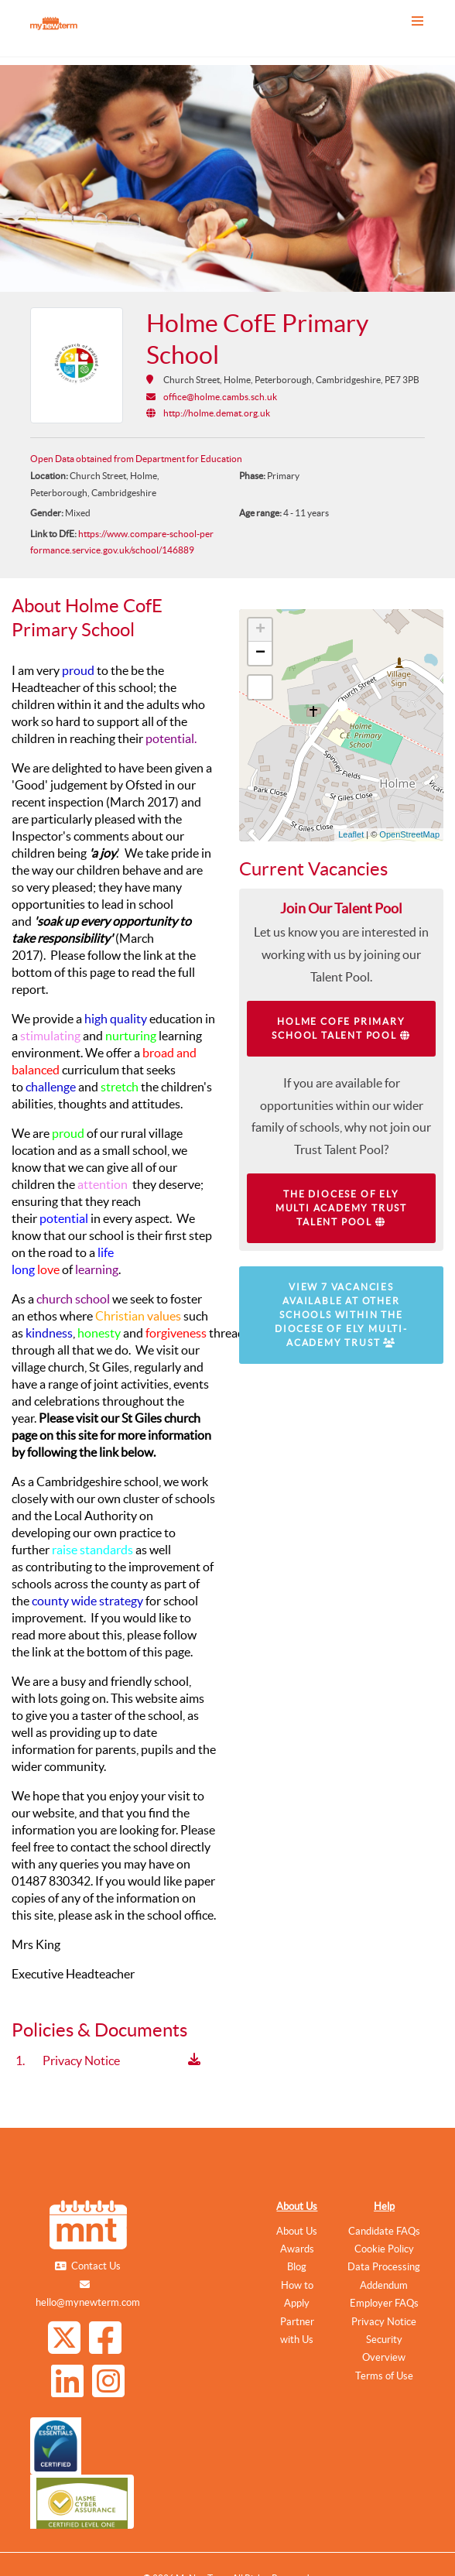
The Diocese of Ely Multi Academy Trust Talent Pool (341, 1208)
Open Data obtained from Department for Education (136, 459)
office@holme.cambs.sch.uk (220, 397)
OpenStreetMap (409, 834)
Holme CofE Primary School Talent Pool (341, 1028)
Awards (297, 2249)
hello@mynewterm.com (88, 2302)
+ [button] (260, 630)
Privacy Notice (383, 2322)
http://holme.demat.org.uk (216, 413)
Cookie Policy (384, 2249)
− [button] (260, 653)
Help (384, 2206)
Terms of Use (384, 2376)
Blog (296, 2267)
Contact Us (96, 2266)
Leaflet (351, 834)
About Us (296, 2206)
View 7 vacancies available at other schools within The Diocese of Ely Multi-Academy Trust (341, 1315)
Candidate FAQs (384, 2231)
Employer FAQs (384, 2303)
